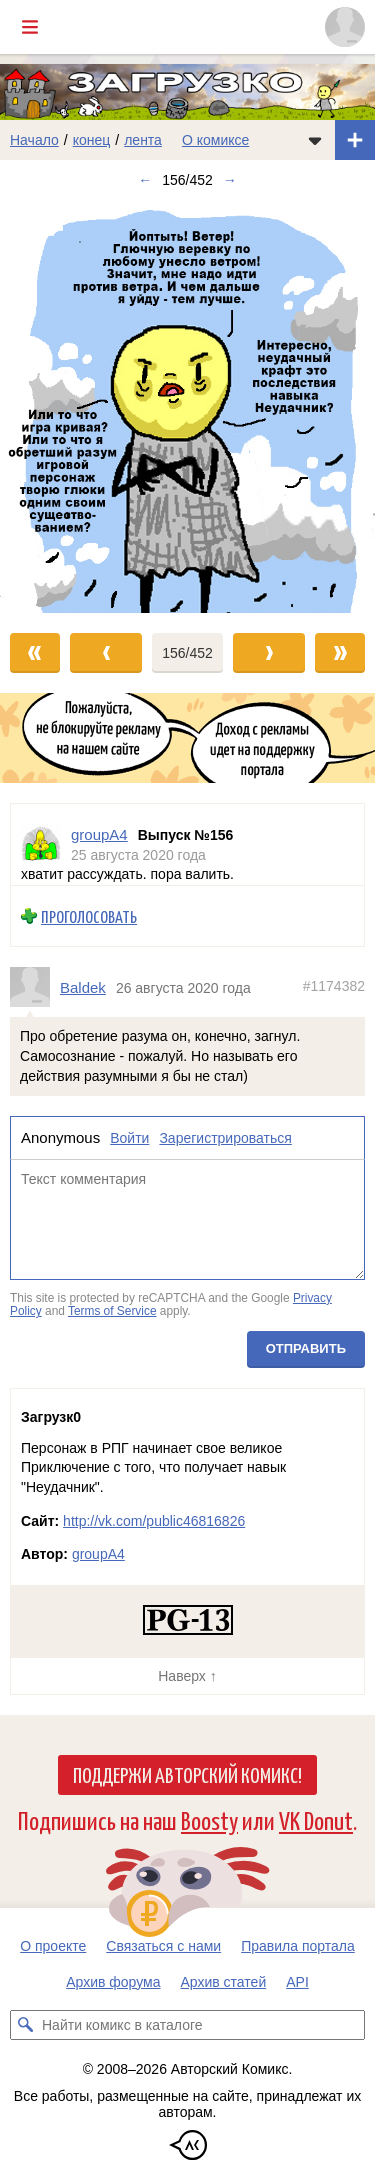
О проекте (53, 1946)
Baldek (83, 987)
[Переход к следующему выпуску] (187, 406)
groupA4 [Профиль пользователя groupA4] (99, 834)
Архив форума (113, 1982)
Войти (129, 1138)
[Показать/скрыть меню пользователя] (345, 27)
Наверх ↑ (187, 1676)
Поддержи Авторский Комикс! (187, 1774)
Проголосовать (89, 916)
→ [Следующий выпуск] (230, 180)
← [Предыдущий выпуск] (145, 180)
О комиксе (215, 140)
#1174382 (334, 986)
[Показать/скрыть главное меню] (30, 27)
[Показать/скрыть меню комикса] (315, 140)
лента (143, 140)
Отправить (306, 1348)
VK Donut (316, 1819)
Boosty (209, 1819)
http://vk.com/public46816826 (154, 1521)
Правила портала (298, 1946)
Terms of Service (112, 1311)
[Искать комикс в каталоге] (25, 2025)
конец (92, 140)
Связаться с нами (163, 1946)
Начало (34, 140)
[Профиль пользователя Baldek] (35, 987)
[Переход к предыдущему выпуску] (47, 406)
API (297, 1982)
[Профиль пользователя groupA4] (41, 844)
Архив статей (224, 1982)
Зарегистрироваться (225, 1138)
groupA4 (98, 1554)
